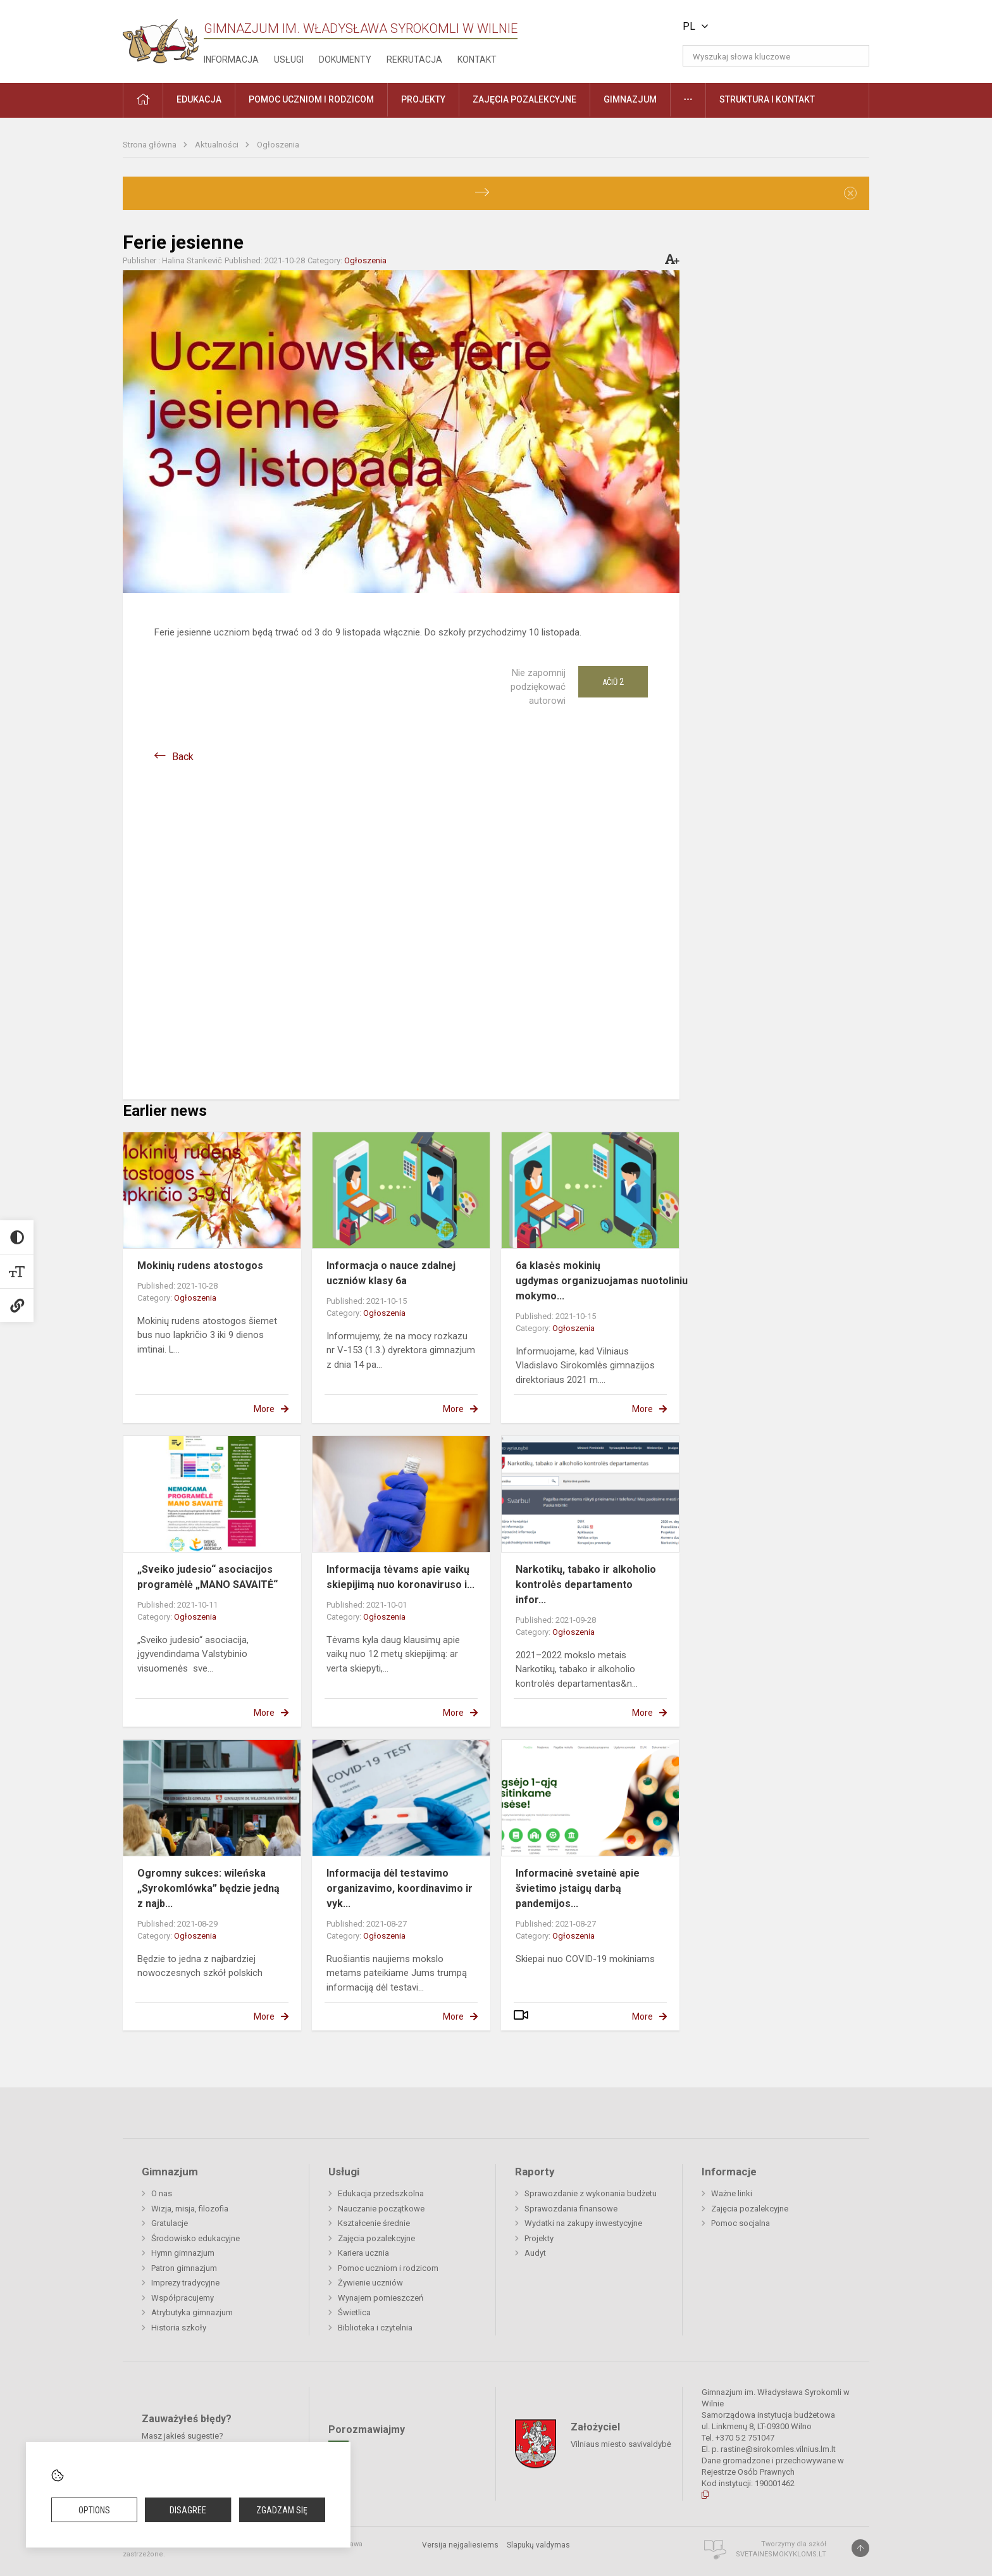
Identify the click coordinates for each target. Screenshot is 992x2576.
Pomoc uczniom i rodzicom (388, 2268)
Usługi (289, 59)
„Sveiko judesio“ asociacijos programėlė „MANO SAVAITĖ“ (207, 1577)
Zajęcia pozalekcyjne (376, 2238)
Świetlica (354, 2312)
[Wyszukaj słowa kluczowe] (776, 55)
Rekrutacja (414, 59)
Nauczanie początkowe (381, 2208)
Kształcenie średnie (374, 2223)
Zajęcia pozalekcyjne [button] (524, 99)
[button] (782, 26)
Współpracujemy (182, 2298)
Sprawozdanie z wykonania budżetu (590, 2193)
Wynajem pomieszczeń (380, 2298)
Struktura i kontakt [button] (767, 99)
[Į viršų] (860, 2548)
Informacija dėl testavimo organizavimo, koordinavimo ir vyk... (399, 1888)
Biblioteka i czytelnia (375, 2327)
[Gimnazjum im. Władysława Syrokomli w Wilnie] (161, 37)
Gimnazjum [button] (630, 99)
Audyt (535, 2253)
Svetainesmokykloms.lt (781, 2554)
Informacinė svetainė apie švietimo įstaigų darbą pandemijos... (578, 1888)
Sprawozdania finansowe (570, 2208)
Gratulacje (169, 2223)
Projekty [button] (423, 99)
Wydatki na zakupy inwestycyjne (583, 2223)
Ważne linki (731, 2193)
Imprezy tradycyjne (185, 2282)
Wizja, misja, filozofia (189, 2208)
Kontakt (477, 59)
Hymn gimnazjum (182, 2253)
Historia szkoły (178, 2327)
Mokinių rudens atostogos (200, 1266)
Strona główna (150, 144)
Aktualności (217, 144)
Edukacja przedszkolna (381, 2193)
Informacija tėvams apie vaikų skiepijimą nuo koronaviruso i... (400, 1577)
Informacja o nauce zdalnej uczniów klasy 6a (391, 1273)
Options (94, 2510)
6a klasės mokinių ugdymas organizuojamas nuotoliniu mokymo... (602, 1281)
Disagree (188, 2510)
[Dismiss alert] (850, 193)
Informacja (231, 59)
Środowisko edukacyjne (195, 2238)
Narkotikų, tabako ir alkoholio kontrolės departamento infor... (586, 1584)
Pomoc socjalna (740, 2223)
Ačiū (613, 682)
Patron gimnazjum (184, 2268)
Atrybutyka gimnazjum (192, 2312)
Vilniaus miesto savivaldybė (621, 2443)
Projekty (539, 2238)
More (264, 1409)
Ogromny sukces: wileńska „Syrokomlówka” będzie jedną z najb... (208, 1888)
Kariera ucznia (363, 2253)
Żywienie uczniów (370, 2282)
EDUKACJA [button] (199, 99)
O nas (161, 2193)
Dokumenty (345, 59)
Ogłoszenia (278, 144)
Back (183, 757)
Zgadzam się (281, 2510)
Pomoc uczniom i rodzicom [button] (311, 99)
